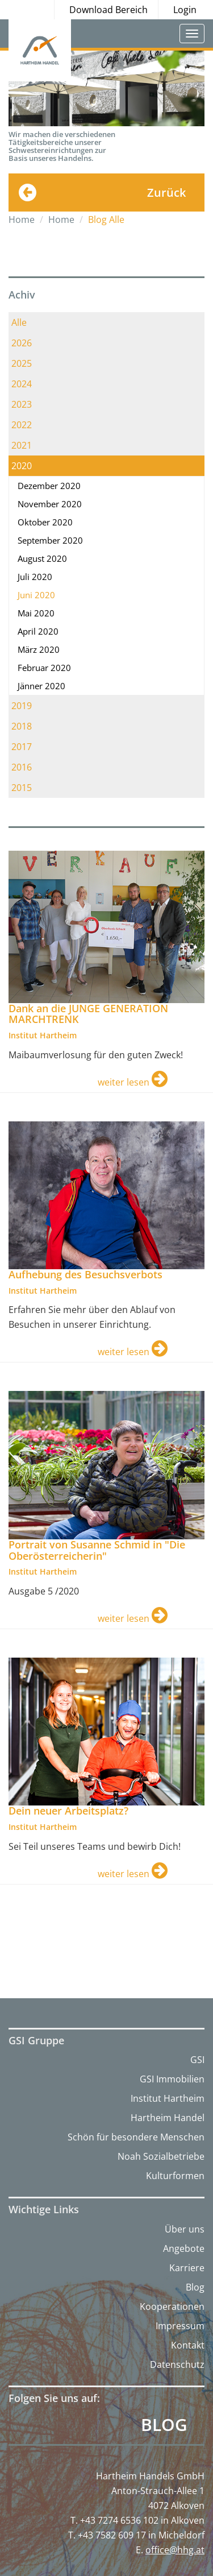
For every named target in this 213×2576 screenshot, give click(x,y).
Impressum (180, 2326)
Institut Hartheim (167, 2098)
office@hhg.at (174, 2550)
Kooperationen (172, 2306)
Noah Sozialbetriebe (161, 2156)
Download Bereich (108, 9)
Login (185, 9)
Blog (195, 2287)
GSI (197, 2059)
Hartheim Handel (167, 2117)
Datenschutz (177, 2364)
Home (22, 219)
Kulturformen (175, 2175)
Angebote (183, 2248)
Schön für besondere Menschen (136, 2137)
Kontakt (187, 2345)
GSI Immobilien (172, 2079)
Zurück (166, 192)
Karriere (186, 2268)
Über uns (184, 2229)
